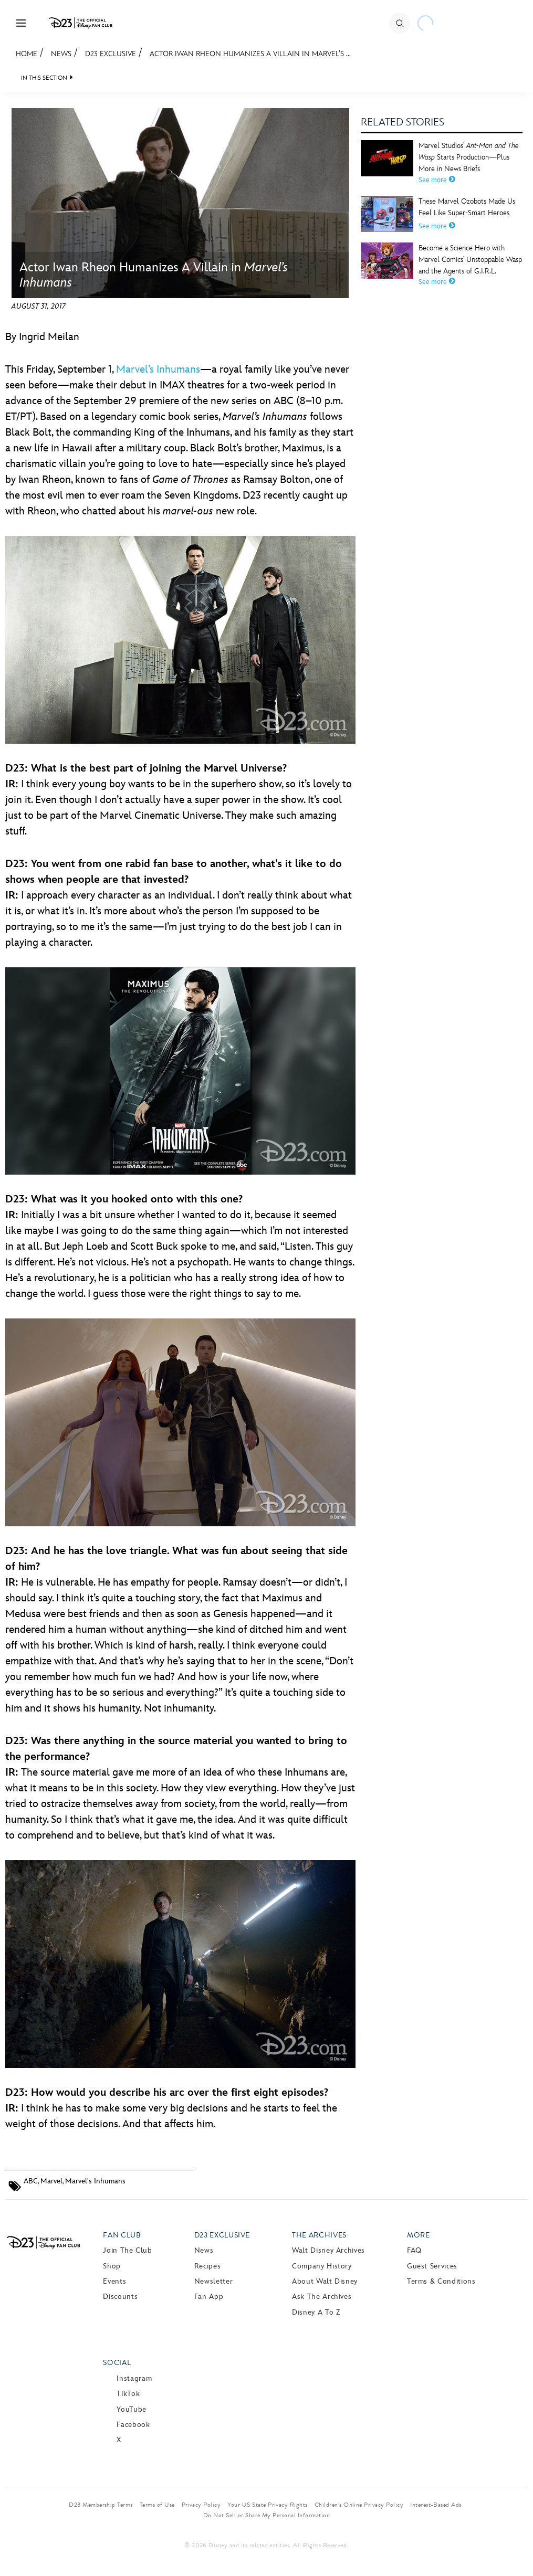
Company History (322, 2266)
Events (114, 2281)
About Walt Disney (325, 2281)
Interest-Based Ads (436, 2504)
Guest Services (432, 2266)
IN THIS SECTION (44, 78)
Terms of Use (157, 2504)
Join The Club (127, 2250)
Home (26, 53)
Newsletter (213, 2281)
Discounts (120, 2296)
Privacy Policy (201, 2504)
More (418, 2235)
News (61, 53)
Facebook (133, 2424)
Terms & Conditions (441, 2281)
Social (117, 2362)
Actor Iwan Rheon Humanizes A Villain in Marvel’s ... (250, 53)
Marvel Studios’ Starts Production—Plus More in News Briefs (469, 157)
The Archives (319, 2235)
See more (437, 180)
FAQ (414, 2250)
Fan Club (122, 2235)
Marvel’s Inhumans (158, 369)
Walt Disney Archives (328, 2250)
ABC (31, 2181)
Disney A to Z (316, 2312)
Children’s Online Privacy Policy (359, 2504)
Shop (112, 2266)
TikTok (128, 2393)
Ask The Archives (321, 2296)
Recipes (207, 2266)
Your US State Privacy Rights (267, 2504)
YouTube (131, 2409)
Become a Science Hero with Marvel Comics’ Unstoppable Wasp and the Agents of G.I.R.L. (470, 260)
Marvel (51, 2181)
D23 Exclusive (110, 53)
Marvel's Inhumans (95, 2181)
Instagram (134, 2378)
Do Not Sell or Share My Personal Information (266, 2515)
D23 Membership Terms (101, 2504)
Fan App (208, 2296)
